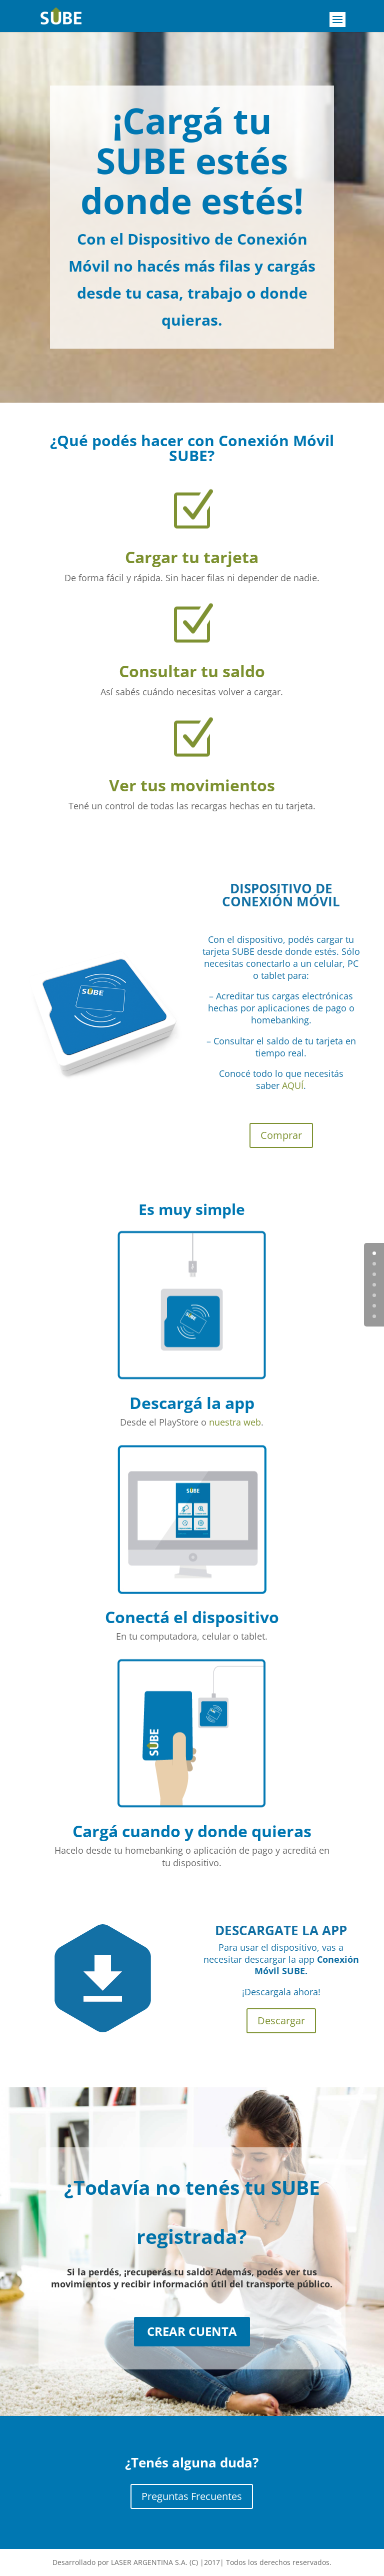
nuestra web (235, 1422)
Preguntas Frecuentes (192, 2496)
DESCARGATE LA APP (281, 1930)
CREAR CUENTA (192, 2331)
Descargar (281, 2020)
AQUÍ (293, 1085)
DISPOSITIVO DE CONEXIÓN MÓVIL (281, 894)
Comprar (281, 1135)
